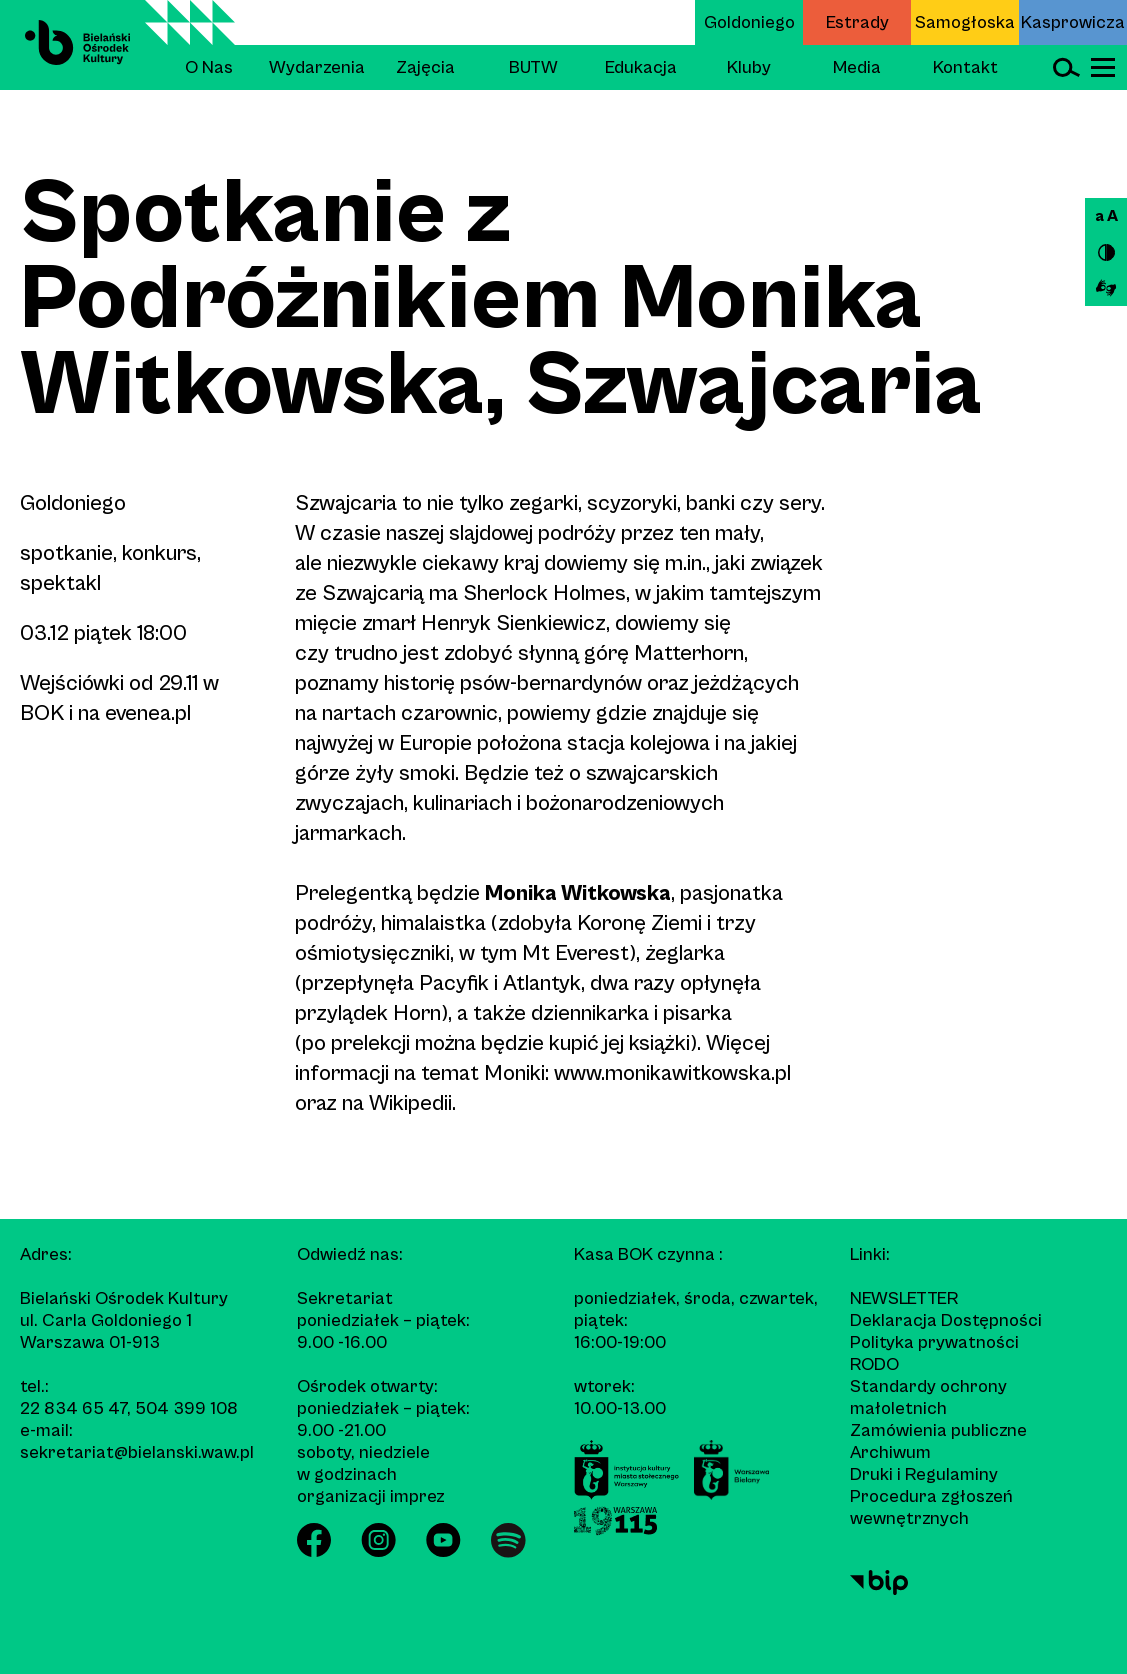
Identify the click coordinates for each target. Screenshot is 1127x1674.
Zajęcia (425, 67)
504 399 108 (186, 1408)
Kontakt (965, 67)
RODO (874, 1364)
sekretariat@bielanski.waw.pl (137, 1452)
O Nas (209, 67)
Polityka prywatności (934, 1342)
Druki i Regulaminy (924, 1474)
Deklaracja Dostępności (946, 1320)
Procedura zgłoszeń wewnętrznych (931, 1507)
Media (857, 67)
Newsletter (904, 1298)
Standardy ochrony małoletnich (928, 1397)
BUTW (533, 67)
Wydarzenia (317, 67)
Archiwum (890, 1452)
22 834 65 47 (73, 1408)
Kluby (749, 67)
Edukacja (641, 67)
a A (1106, 216)
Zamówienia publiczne (938, 1430)
